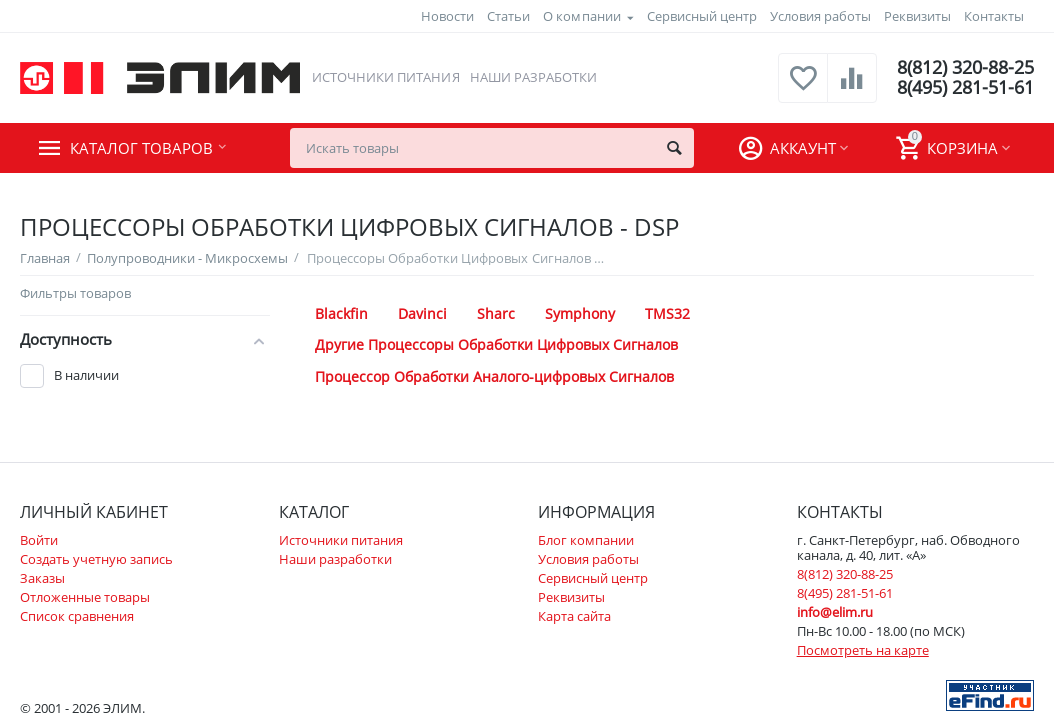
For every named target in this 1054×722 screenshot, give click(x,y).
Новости (447, 16)
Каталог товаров (141, 148)
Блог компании (586, 540)
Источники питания (385, 77)
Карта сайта (574, 616)
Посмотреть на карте (863, 650)
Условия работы (820, 16)
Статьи (508, 16)
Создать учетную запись (96, 559)
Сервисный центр (702, 16)
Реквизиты (917, 16)
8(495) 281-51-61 (965, 88)
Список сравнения (77, 616)
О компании (581, 16)
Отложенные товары (85, 597)
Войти (39, 540)
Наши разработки (533, 77)
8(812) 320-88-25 (965, 68)
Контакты (994, 16)
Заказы (42, 578)
